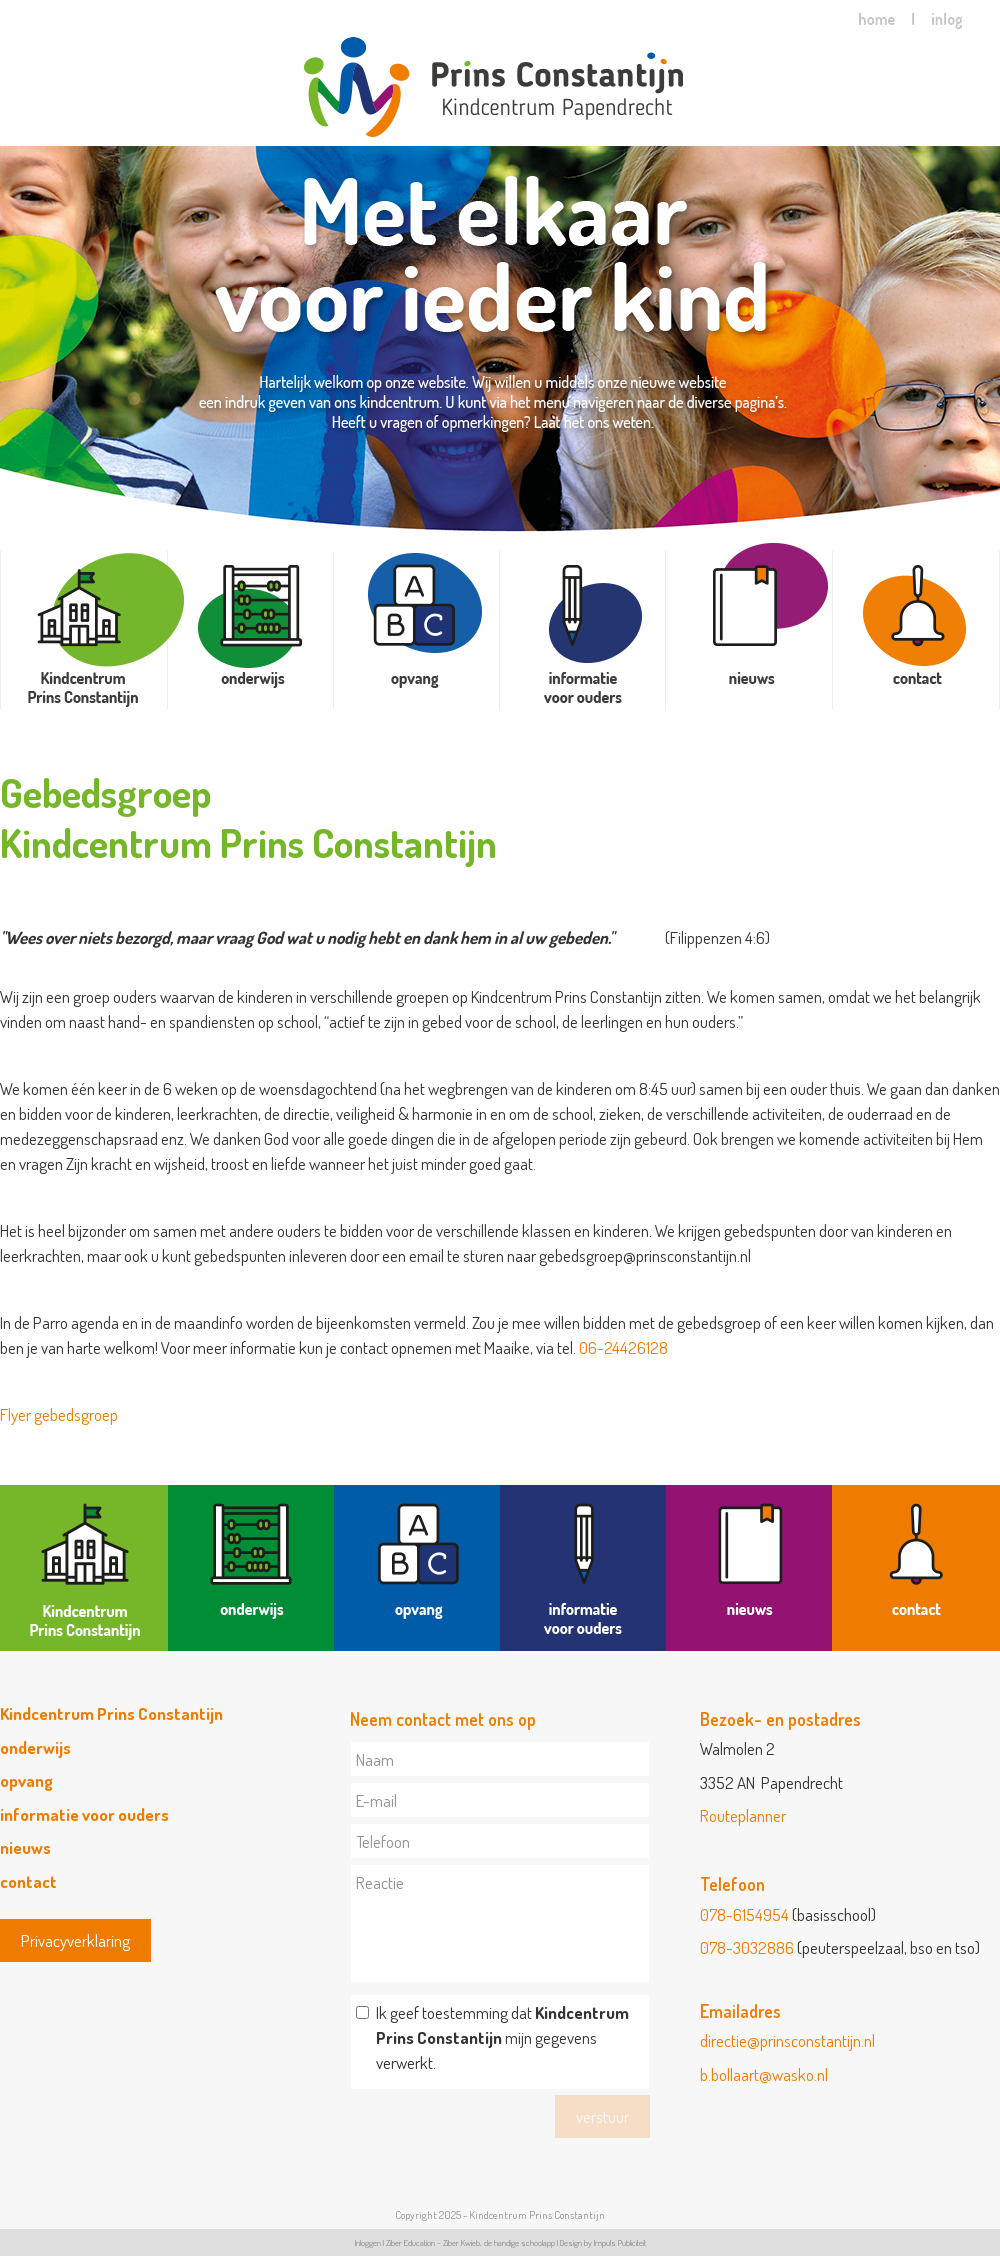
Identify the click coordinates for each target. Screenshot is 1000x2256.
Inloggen (368, 2242)
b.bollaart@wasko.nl (764, 2074)
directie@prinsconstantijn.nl (787, 2040)
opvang (26, 1780)
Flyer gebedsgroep (59, 1414)
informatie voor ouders (84, 1814)
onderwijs (35, 1747)
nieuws (25, 1847)
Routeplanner (743, 1815)
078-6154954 (744, 1914)
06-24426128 (623, 1347)
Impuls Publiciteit (620, 2242)
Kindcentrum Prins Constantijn (111, 1713)
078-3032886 (747, 1947)
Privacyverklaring (75, 1940)
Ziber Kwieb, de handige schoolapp (499, 2242)
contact (28, 1881)
